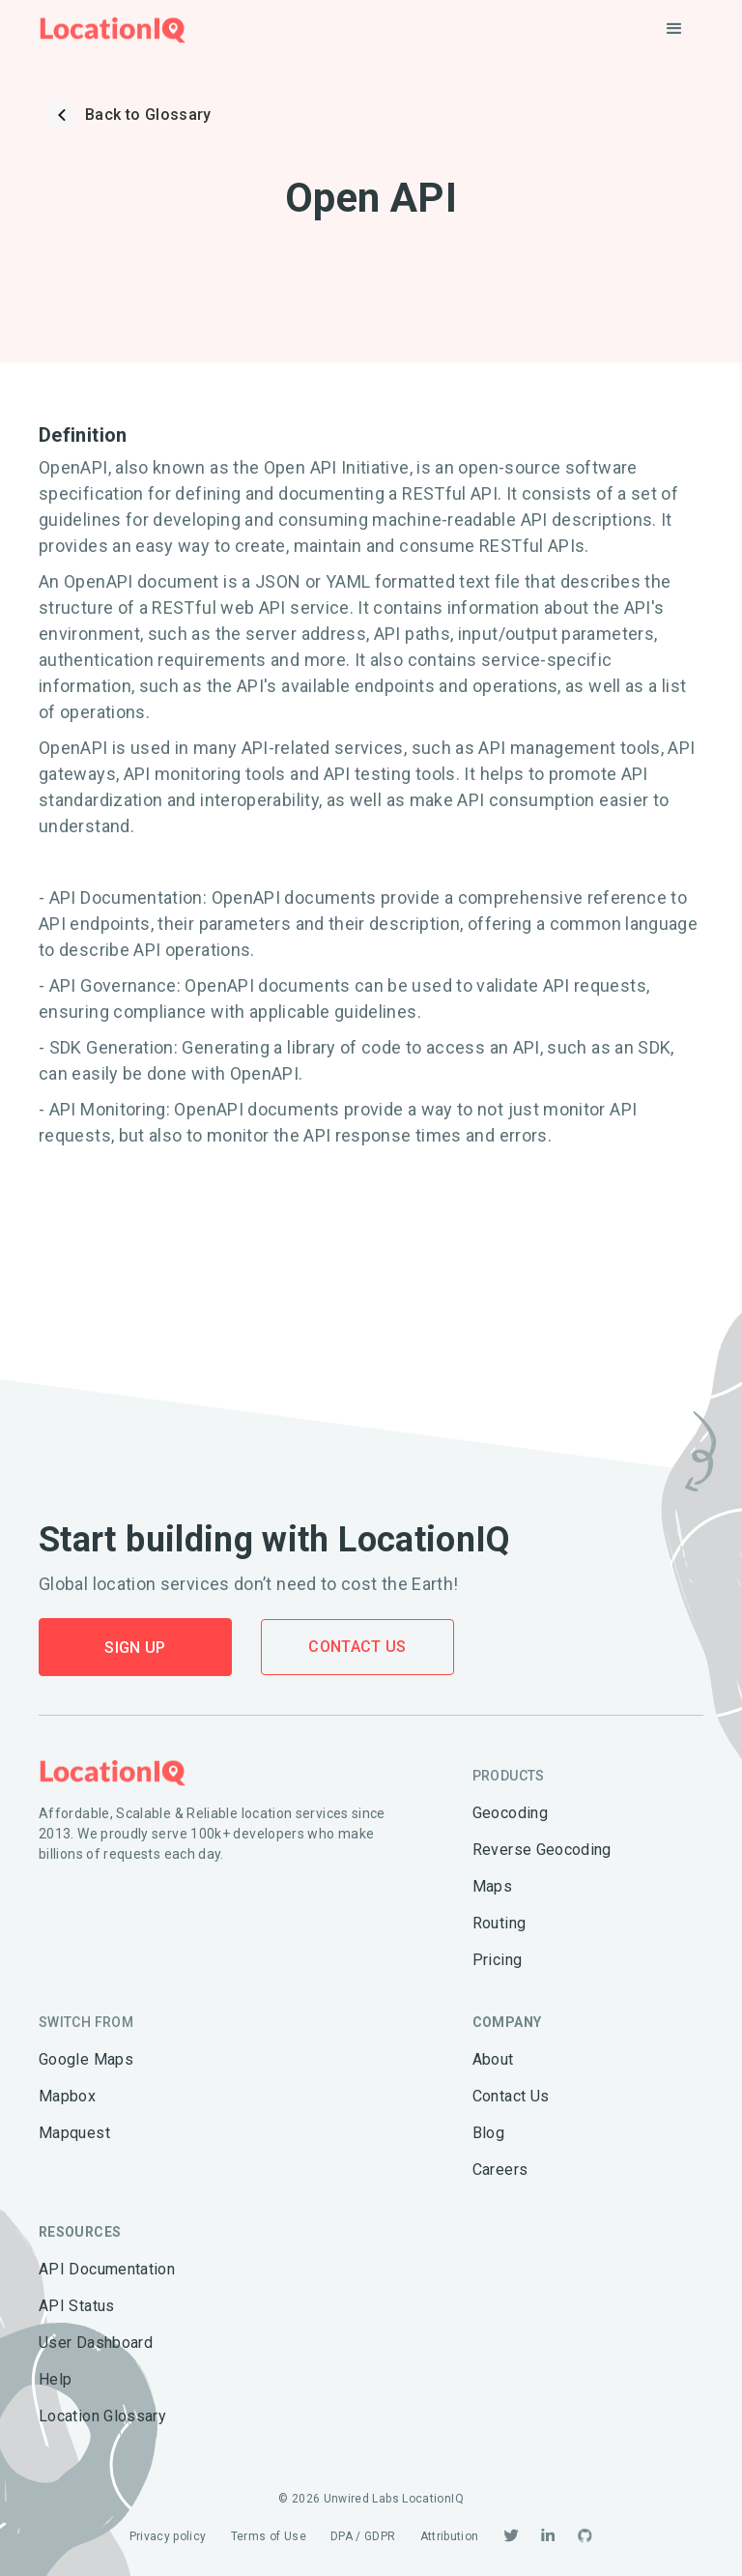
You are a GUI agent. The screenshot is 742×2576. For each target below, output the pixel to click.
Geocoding (510, 1813)
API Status (77, 2306)
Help (55, 2379)
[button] (674, 29)
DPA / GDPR (363, 2536)
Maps (492, 1886)
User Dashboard (96, 2342)
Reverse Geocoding (542, 1849)
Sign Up (135, 1647)
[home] (112, 29)
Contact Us (357, 1646)
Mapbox (67, 2096)
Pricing (497, 1960)
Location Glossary (102, 2416)
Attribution (449, 2536)
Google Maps (86, 2059)
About (493, 2059)
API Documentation (107, 2269)
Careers (500, 2169)
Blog (488, 2133)
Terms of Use (268, 2536)
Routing (499, 1923)
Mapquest (74, 2133)
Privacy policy (168, 2536)
